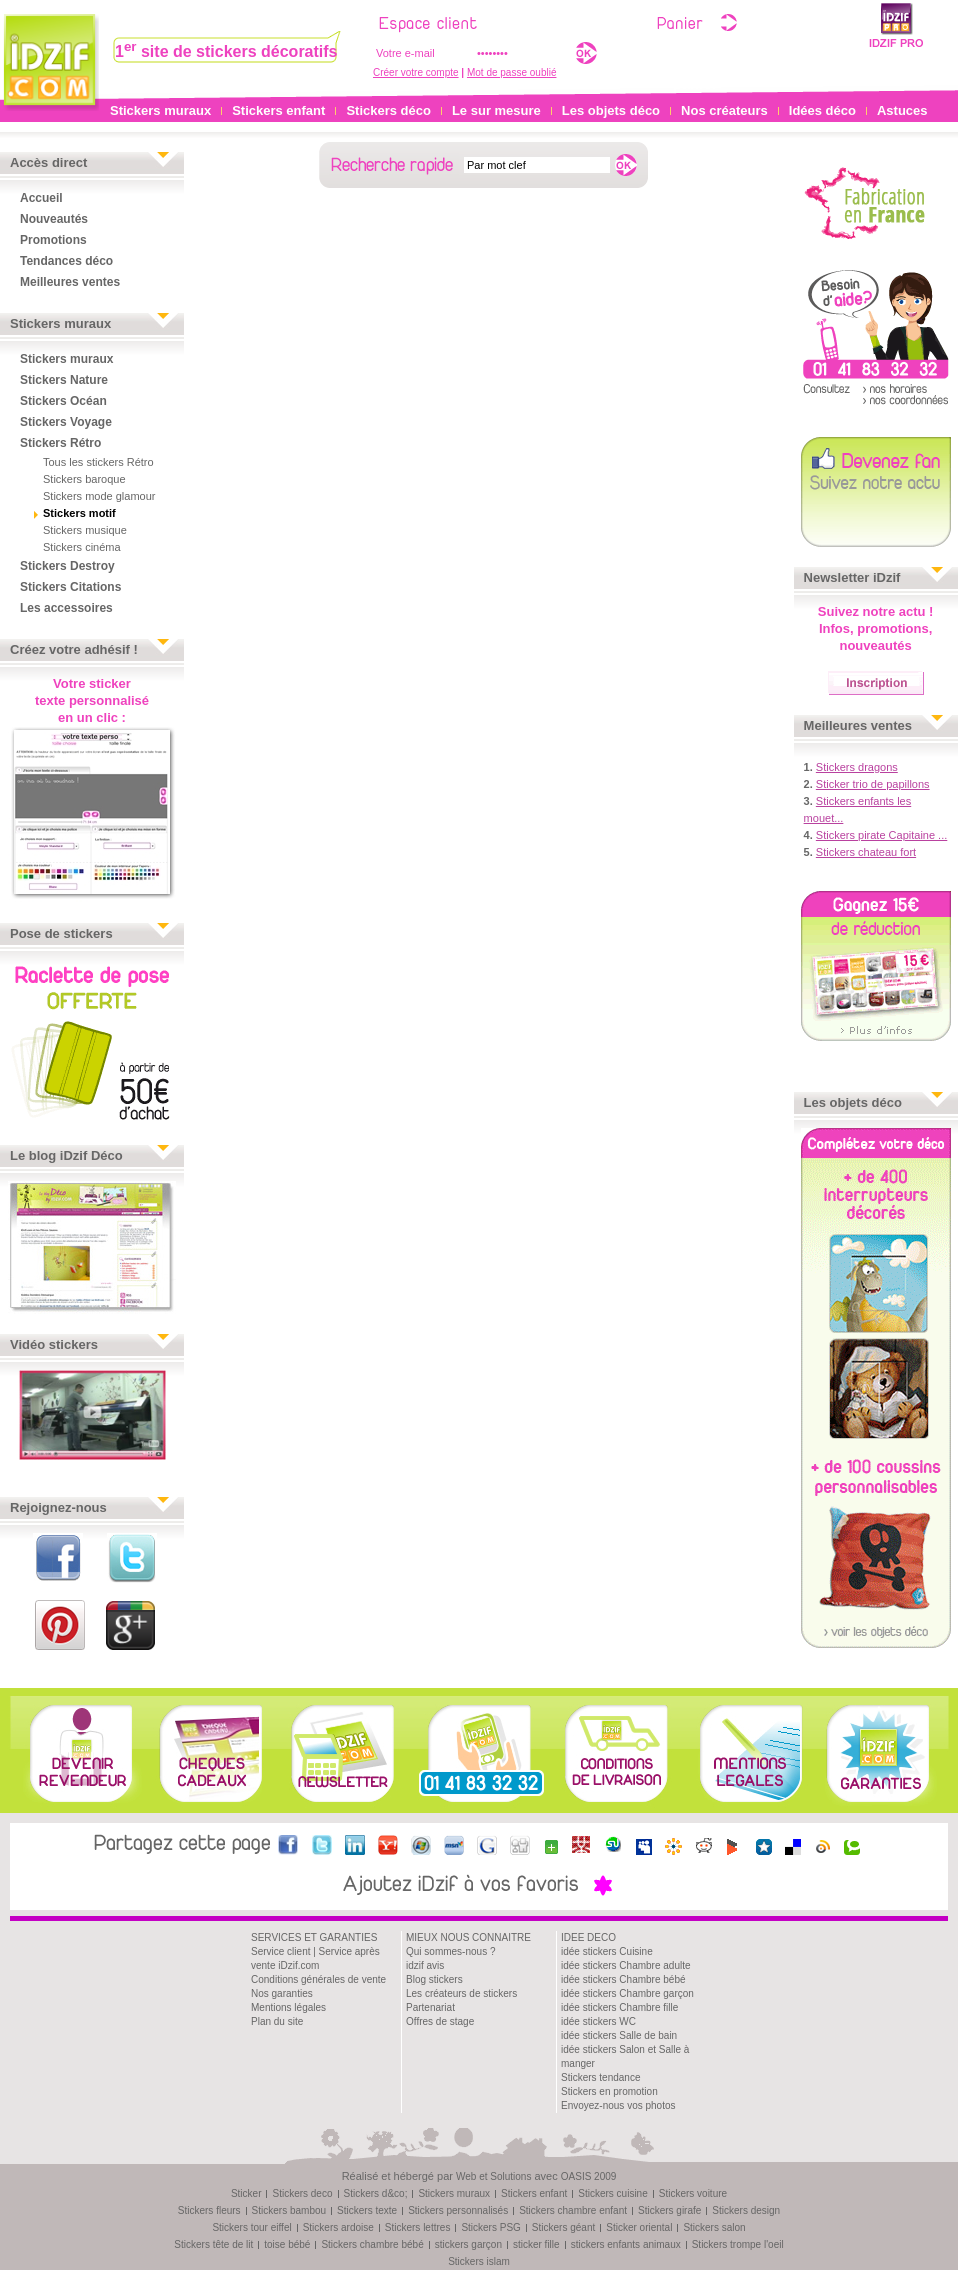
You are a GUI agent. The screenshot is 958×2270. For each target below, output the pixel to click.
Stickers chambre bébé (372, 2244)
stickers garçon (468, 2244)
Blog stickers (434, 1979)
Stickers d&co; (376, 2193)
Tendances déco (66, 261)
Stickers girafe (669, 2210)
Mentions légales (288, 2007)
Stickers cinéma (82, 547)
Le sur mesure (496, 110)
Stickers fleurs (209, 2210)
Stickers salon (714, 2227)
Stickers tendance (601, 2077)
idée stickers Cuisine (607, 1951)
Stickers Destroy (67, 566)
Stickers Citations (70, 587)
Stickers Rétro (60, 443)
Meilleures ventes (70, 282)
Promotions (53, 240)
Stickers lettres (418, 2227)
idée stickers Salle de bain (619, 2035)
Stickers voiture (693, 2193)
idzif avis (425, 1965)
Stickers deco (302, 2193)
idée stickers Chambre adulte (626, 1965)
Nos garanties (282, 1993)
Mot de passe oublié (512, 72)
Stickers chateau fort (866, 852)
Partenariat (430, 2007)
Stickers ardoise (338, 2227)
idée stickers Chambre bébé (623, 1979)
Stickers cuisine (612, 2193)
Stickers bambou (289, 2210)
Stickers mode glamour (99, 496)
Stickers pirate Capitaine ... (881, 835)
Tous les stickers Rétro (98, 462)
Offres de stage (440, 2021)
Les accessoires (66, 608)
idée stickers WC (598, 2021)
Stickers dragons (857, 767)
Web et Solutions (493, 2176)
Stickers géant (563, 2227)
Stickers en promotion (609, 2091)
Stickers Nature (64, 380)
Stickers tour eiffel (251, 2227)
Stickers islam (479, 2261)
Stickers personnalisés (458, 2210)
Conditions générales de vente (318, 1979)
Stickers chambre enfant (573, 2210)
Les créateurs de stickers (461, 1993)
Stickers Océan (63, 401)
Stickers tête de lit (213, 2244)
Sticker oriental (639, 2227)
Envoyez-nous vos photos (618, 2105)
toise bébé (287, 2244)
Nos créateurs (724, 110)
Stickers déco (388, 110)
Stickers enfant (278, 110)
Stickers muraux (160, 110)
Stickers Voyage (66, 422)
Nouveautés (54, 219)
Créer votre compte (416, 72)
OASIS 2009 (589, 2176)
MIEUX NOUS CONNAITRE (468, 1937)
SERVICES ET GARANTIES (314, 1937)
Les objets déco (611, 110)
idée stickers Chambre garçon (627, 1993)
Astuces (902, 110)
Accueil (41, 198)
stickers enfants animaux (626, 2244)
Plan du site (277, 2021)
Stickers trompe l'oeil (738, 2244)
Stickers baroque (84, 479)
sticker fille (536, 2244)
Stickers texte (367, 2210)
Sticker (246, 2193)
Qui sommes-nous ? (450, 1951)
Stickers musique (85, 530)
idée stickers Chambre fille (619, 2007)
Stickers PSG (490, 2227)
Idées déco (822, 110)
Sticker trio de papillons (873, 784)
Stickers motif (79, 513)
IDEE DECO (588, 1937)
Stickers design (746, 2210)
